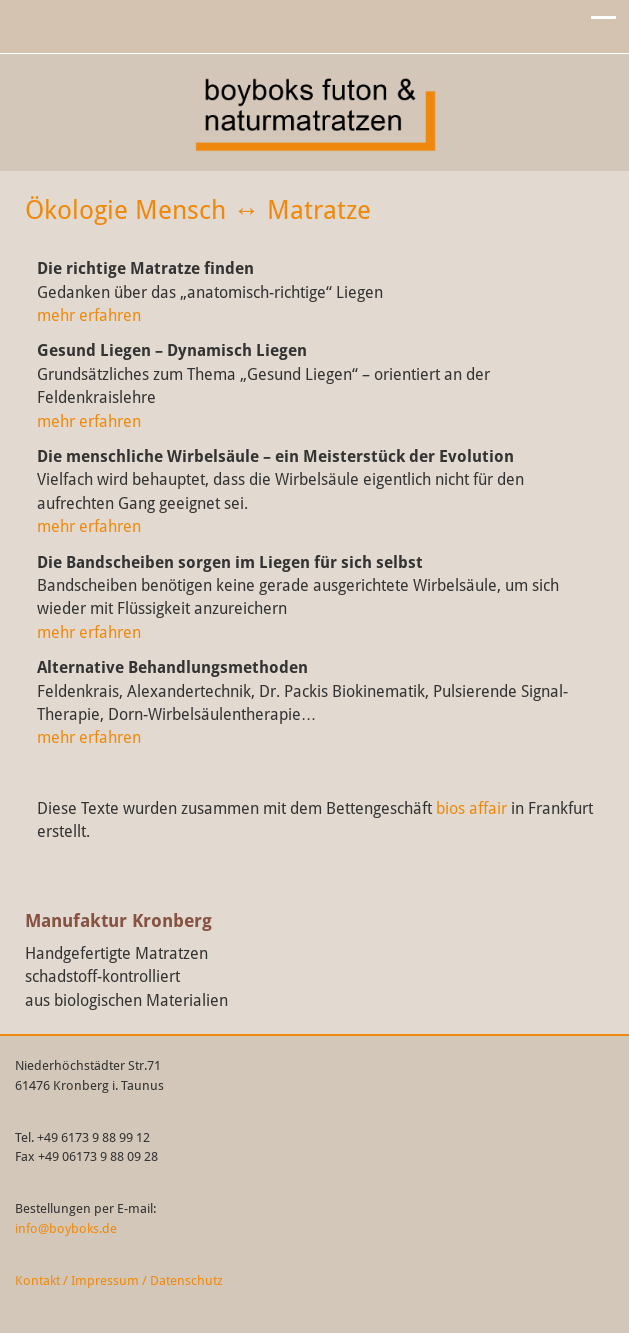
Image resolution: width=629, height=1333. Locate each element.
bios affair (471, 808)
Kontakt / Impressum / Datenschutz (119, 1280)
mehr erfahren (89, 315)
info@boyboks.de (66, 1228)
